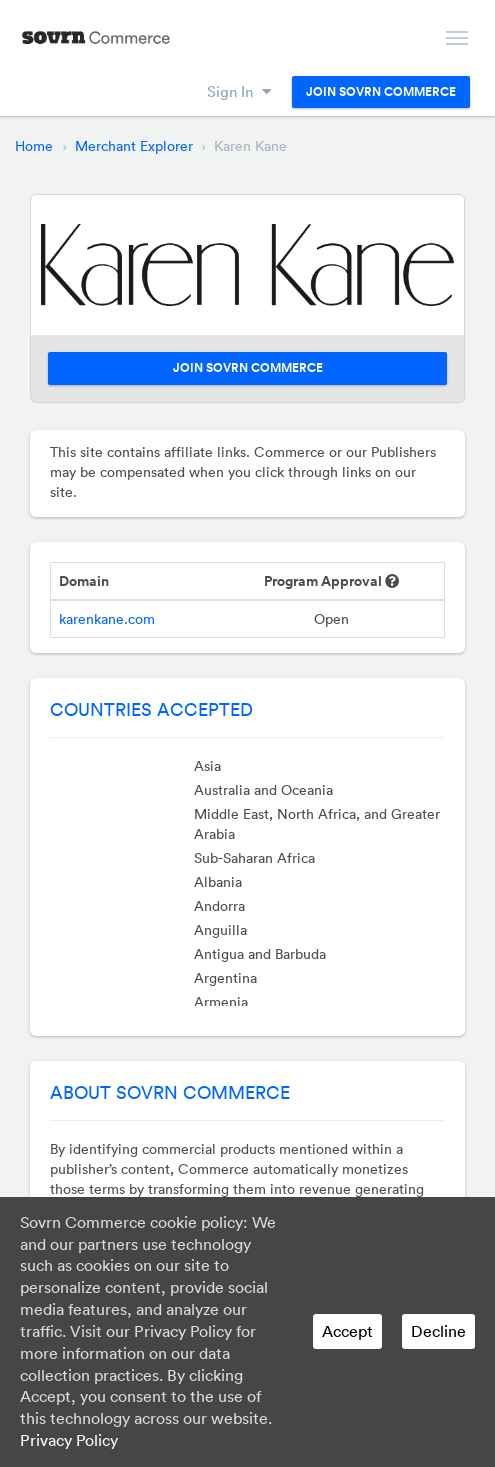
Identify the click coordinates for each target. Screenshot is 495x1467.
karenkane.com (107, 619)
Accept (347, 1331)
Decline (438, 1331)
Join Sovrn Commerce (381, 92)
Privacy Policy (69, 1440)
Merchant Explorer (134, 146)
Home (34, 146)
